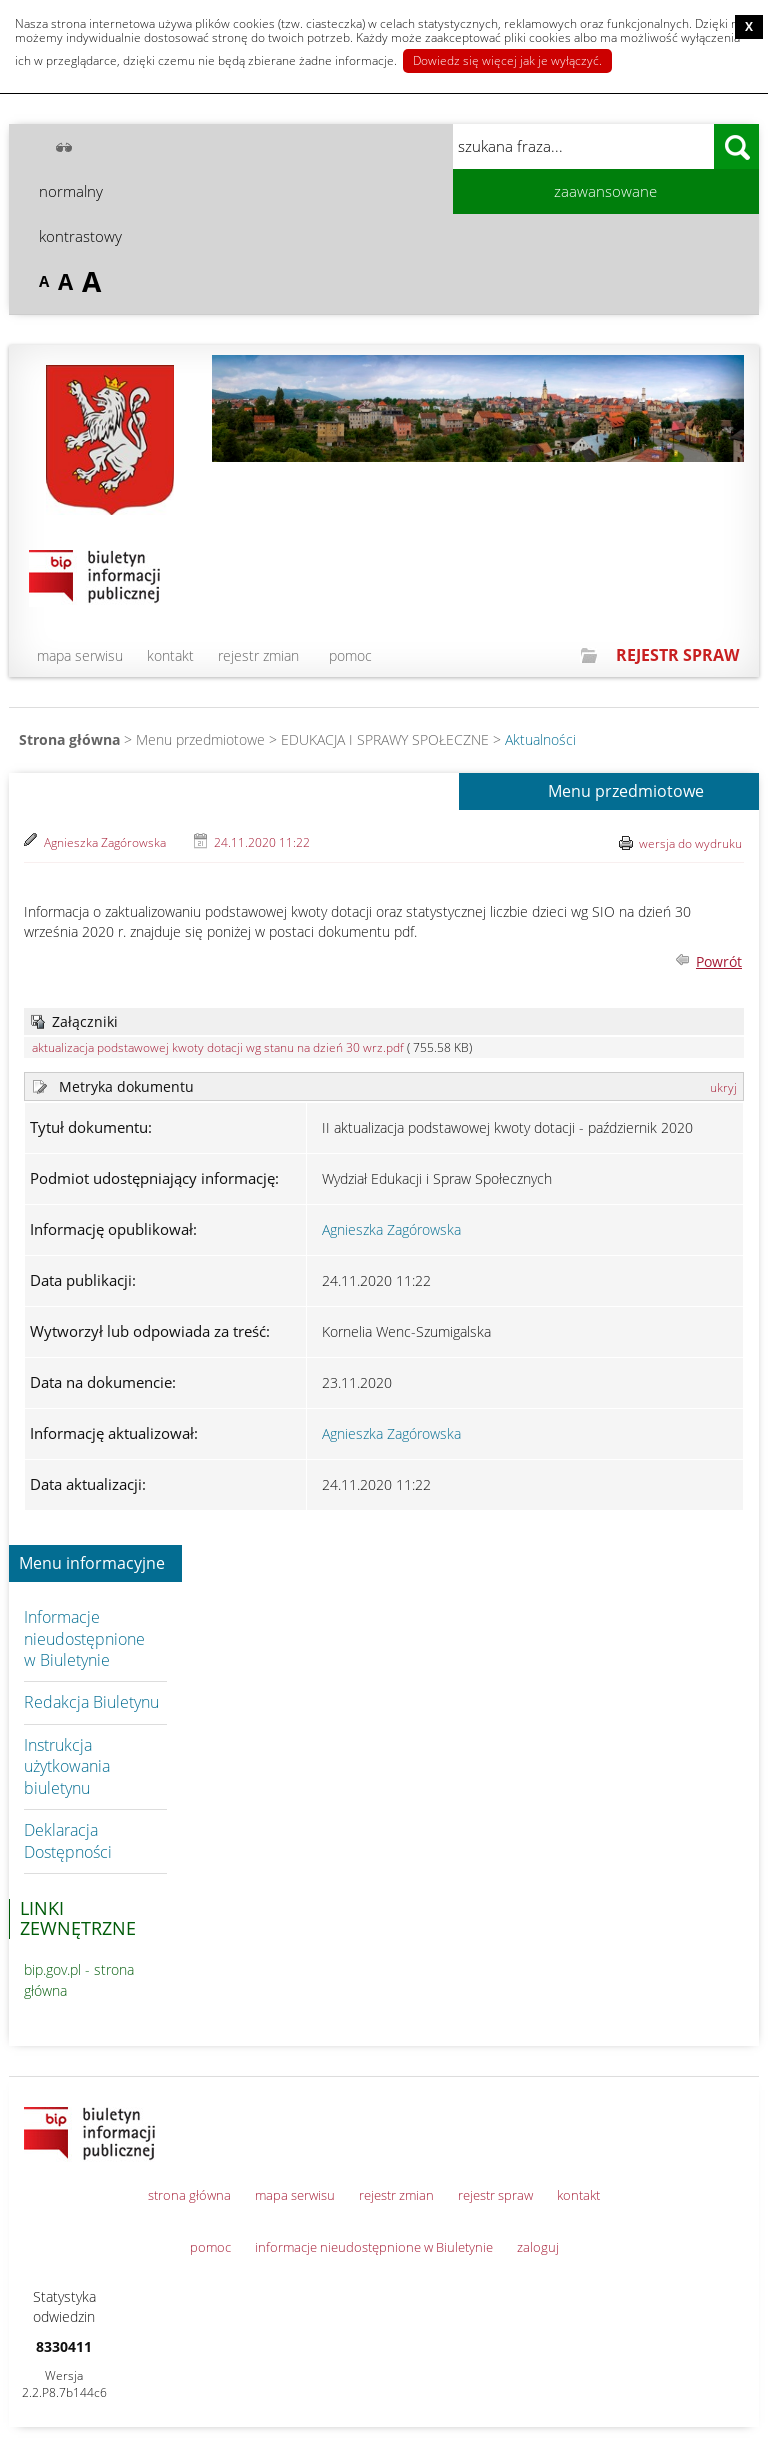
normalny (71, 191)
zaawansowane (605, 191)
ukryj (723, 1087)
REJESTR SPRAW (677, 655)
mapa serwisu (80, 655)
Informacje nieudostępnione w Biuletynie (84, 1638)
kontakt (170, 655)
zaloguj (538, 2247)
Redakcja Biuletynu (91, 1702)
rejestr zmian (258, 655)
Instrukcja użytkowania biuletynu (67, 1766)
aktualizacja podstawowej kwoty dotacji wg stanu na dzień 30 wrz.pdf (218, 1047)
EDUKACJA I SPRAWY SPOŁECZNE (385, 739)
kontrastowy (80, 236)
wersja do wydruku (690, 843)
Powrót (719, 961)
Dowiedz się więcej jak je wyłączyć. (507, 60)
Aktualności (540, 739)
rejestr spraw (495, 2195)
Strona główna (69, 739)
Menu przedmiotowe (626, 792)
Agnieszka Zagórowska (105, 842)
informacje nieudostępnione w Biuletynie (374, 2247)
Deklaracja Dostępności (68, 1840)
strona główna (189, 2195)
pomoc (350, 655)
